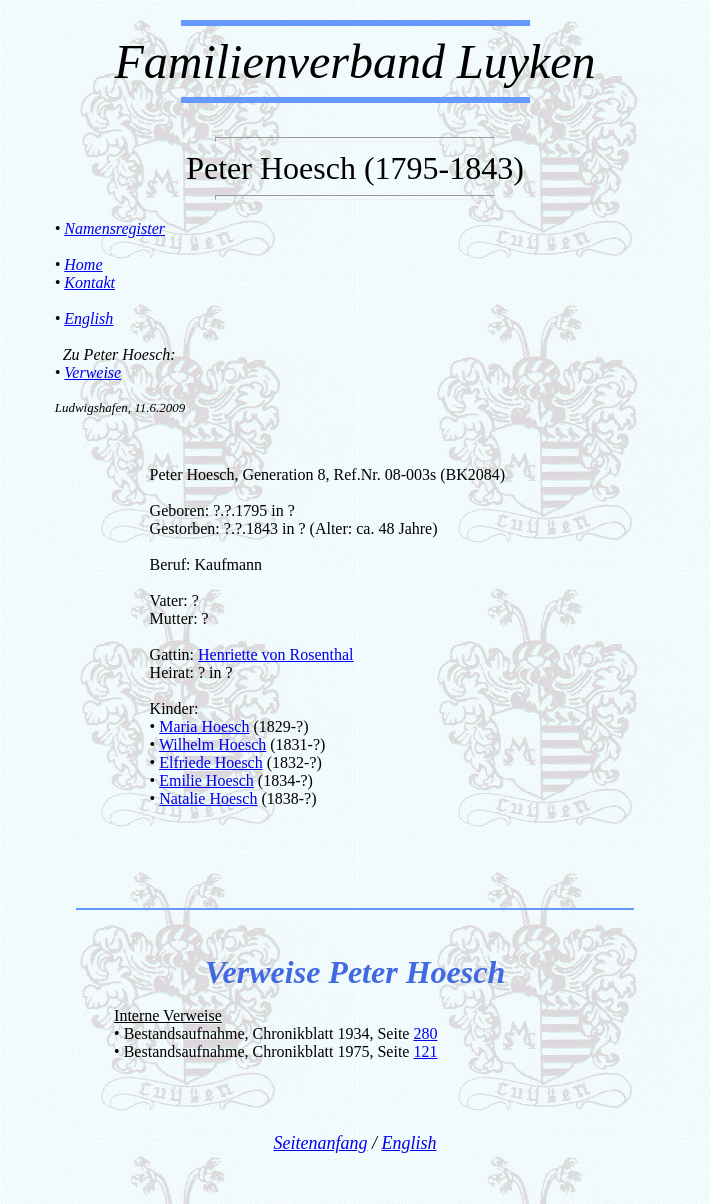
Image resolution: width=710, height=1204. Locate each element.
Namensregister (114, 228)
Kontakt (89, 282)
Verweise (92, 372)
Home (83, 264)
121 (425, 1051)
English (88, 318)
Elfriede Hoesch (211, 762)
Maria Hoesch (204, 726)
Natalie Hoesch (208, 798)
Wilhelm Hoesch (212, 744)
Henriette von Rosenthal (276, 654)
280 (425, 1033)
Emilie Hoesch (206, 780)
